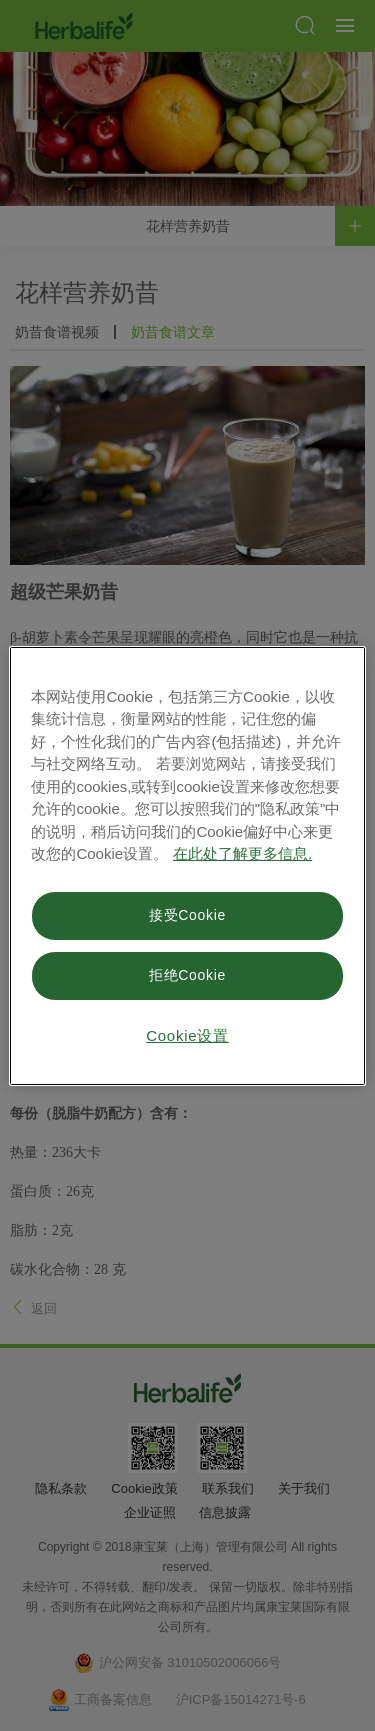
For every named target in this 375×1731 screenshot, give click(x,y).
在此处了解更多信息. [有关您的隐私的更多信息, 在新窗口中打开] (242, 853)
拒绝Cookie (187, 975)
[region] (187, 866)
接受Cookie (187, 915)
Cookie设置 (187, 1035)
